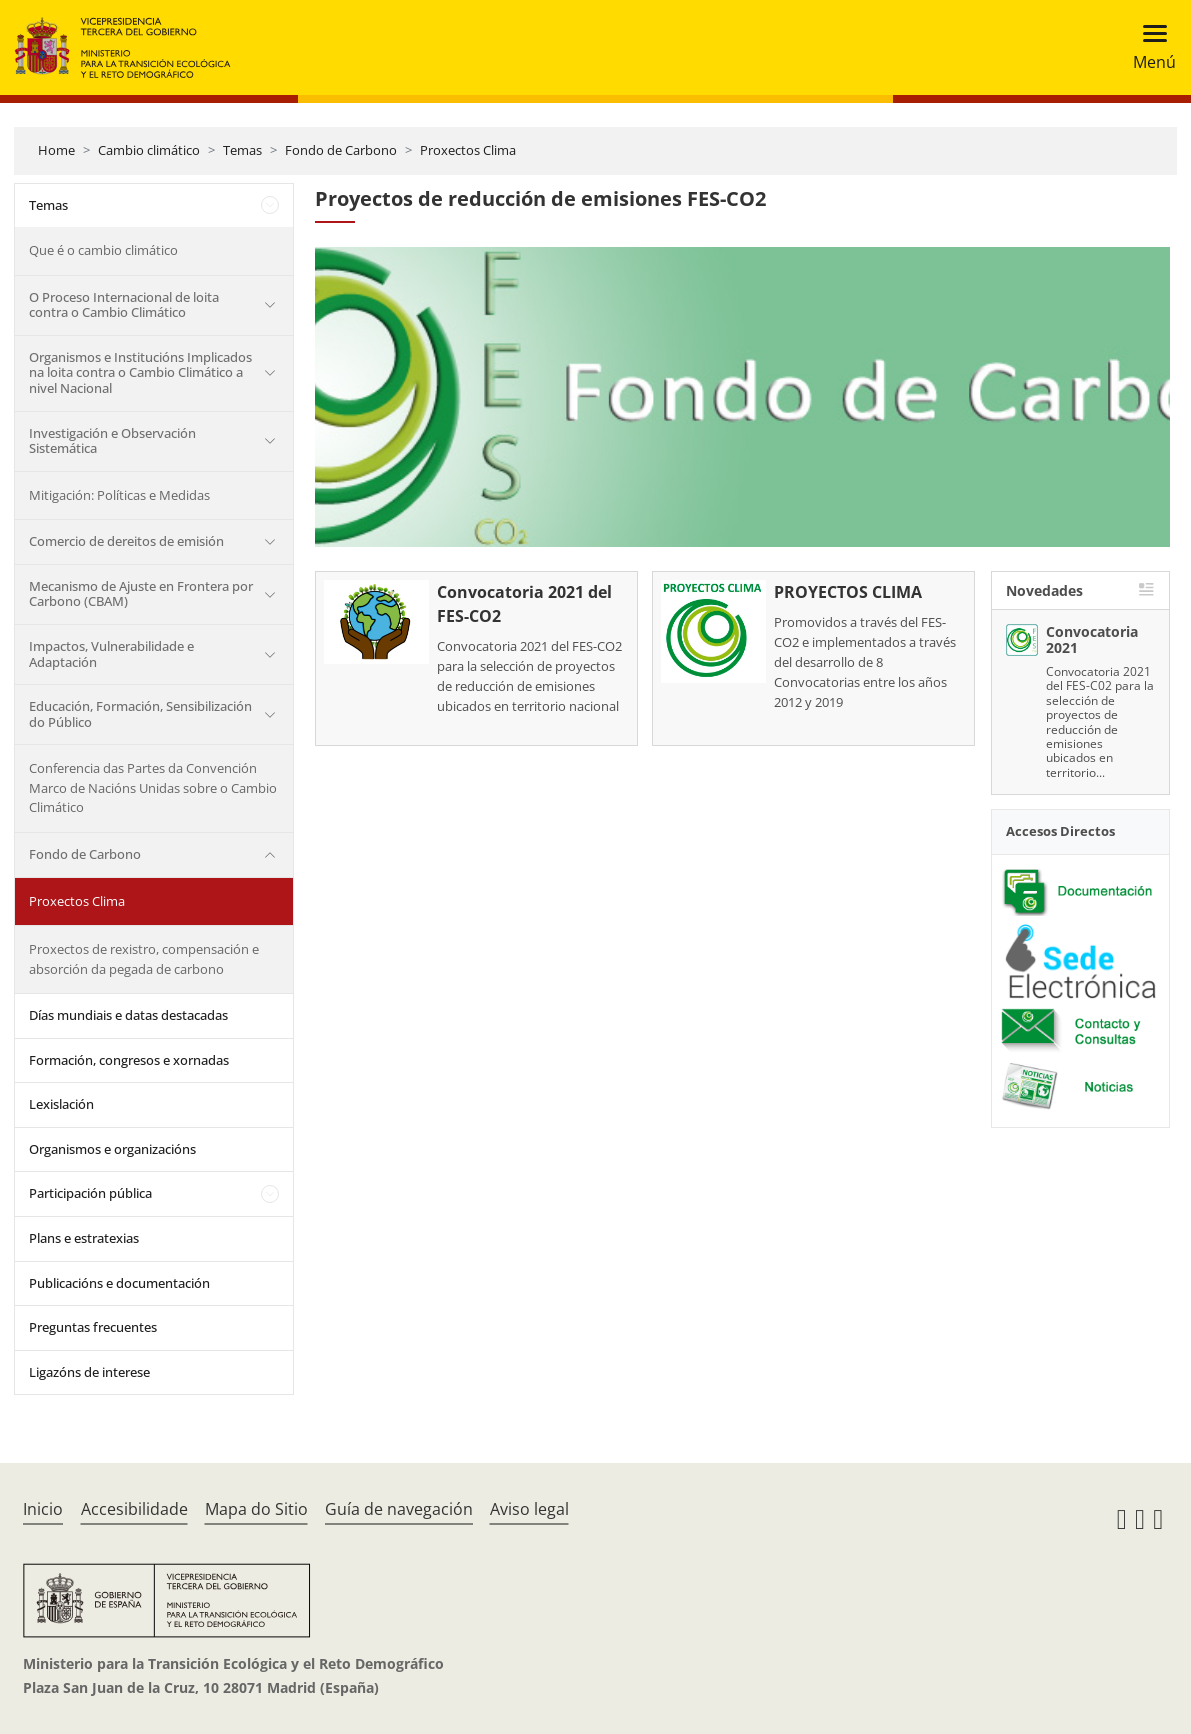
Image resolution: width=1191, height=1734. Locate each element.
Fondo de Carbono (341, 150)
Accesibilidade (134, 1509)
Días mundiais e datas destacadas (128, 1015)
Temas (242, 150)
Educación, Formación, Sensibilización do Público (140, 714)
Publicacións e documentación (119, 1283)
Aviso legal (529, 1509)
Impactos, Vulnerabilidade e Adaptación (111, 654)
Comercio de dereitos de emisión (126, 541)
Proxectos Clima (468, 150)
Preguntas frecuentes (93, 1327)
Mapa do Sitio (256, 1509)
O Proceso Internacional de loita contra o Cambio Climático (124, 305)
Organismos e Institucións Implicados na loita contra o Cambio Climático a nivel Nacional (140, 372)
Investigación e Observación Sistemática (112, 441)
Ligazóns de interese (89, 1372)
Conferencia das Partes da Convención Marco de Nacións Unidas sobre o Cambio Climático (153, 787)
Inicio (43, 1509)
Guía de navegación (399, 1509)
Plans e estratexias (84, 1238)
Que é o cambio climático (103, 250)
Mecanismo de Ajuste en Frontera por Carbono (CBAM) (141, 594)
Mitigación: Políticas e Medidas (119, 495)
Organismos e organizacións (112, 1149)
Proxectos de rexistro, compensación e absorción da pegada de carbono (144, 959)
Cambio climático (149, 150)
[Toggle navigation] (1148, 47)
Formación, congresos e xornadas (129, 1060)
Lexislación (61, 1104)
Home (56, 150)
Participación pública (90, 1193)
